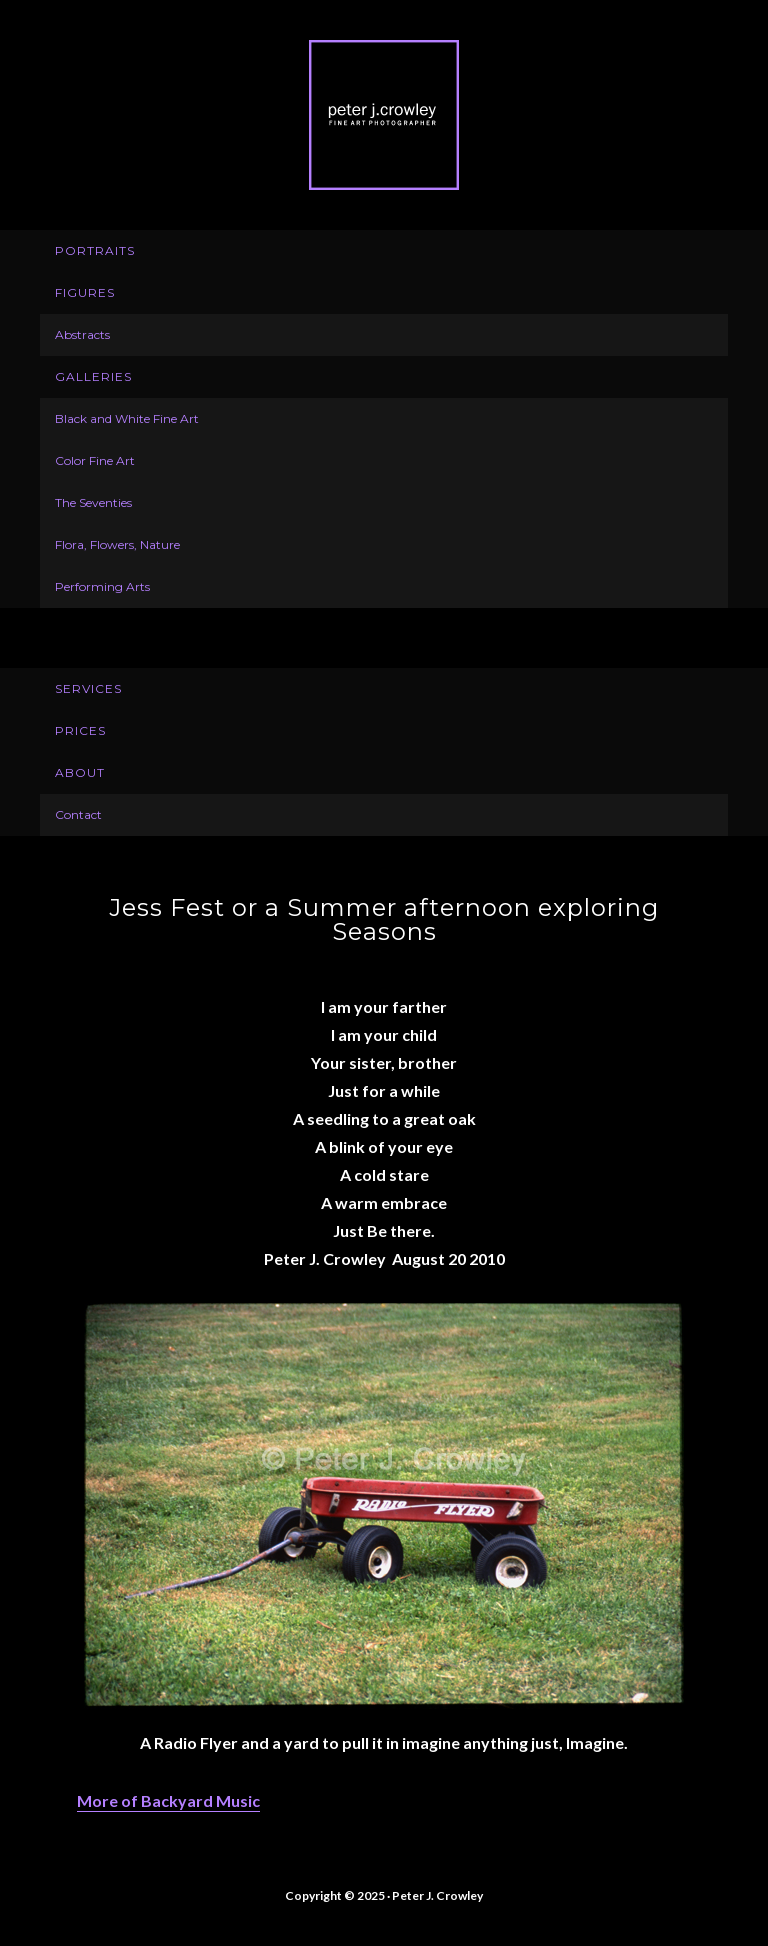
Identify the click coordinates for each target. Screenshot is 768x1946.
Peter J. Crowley (384, 115)
